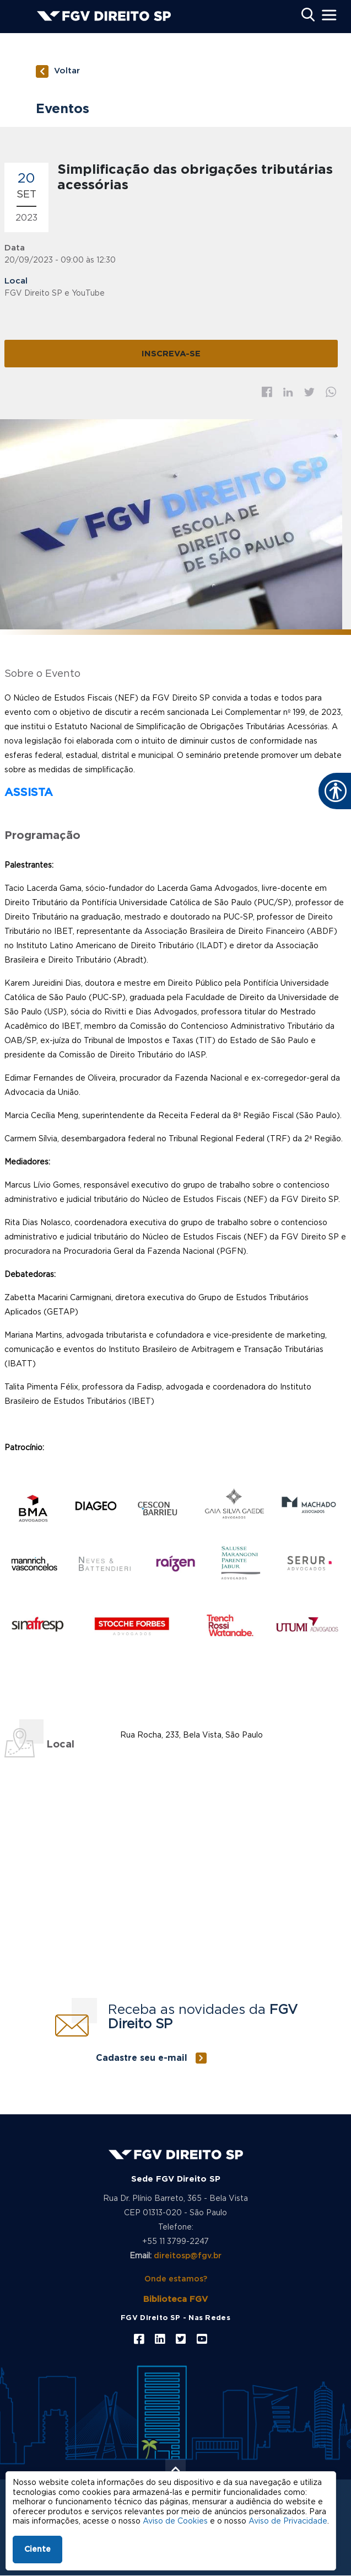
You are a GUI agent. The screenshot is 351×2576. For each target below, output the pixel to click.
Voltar (67, 71)
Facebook (267, 392)
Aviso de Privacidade (288, 2521)
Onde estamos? (175, 2279)
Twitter (309, 392)
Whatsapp (331, 392)
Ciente (37, 2549)
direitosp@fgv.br (188, 2256)
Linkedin (288, 392)
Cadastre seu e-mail (141, 2058)
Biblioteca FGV (175, 2299)
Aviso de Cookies (175, 2521)
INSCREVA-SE (171, 354)
